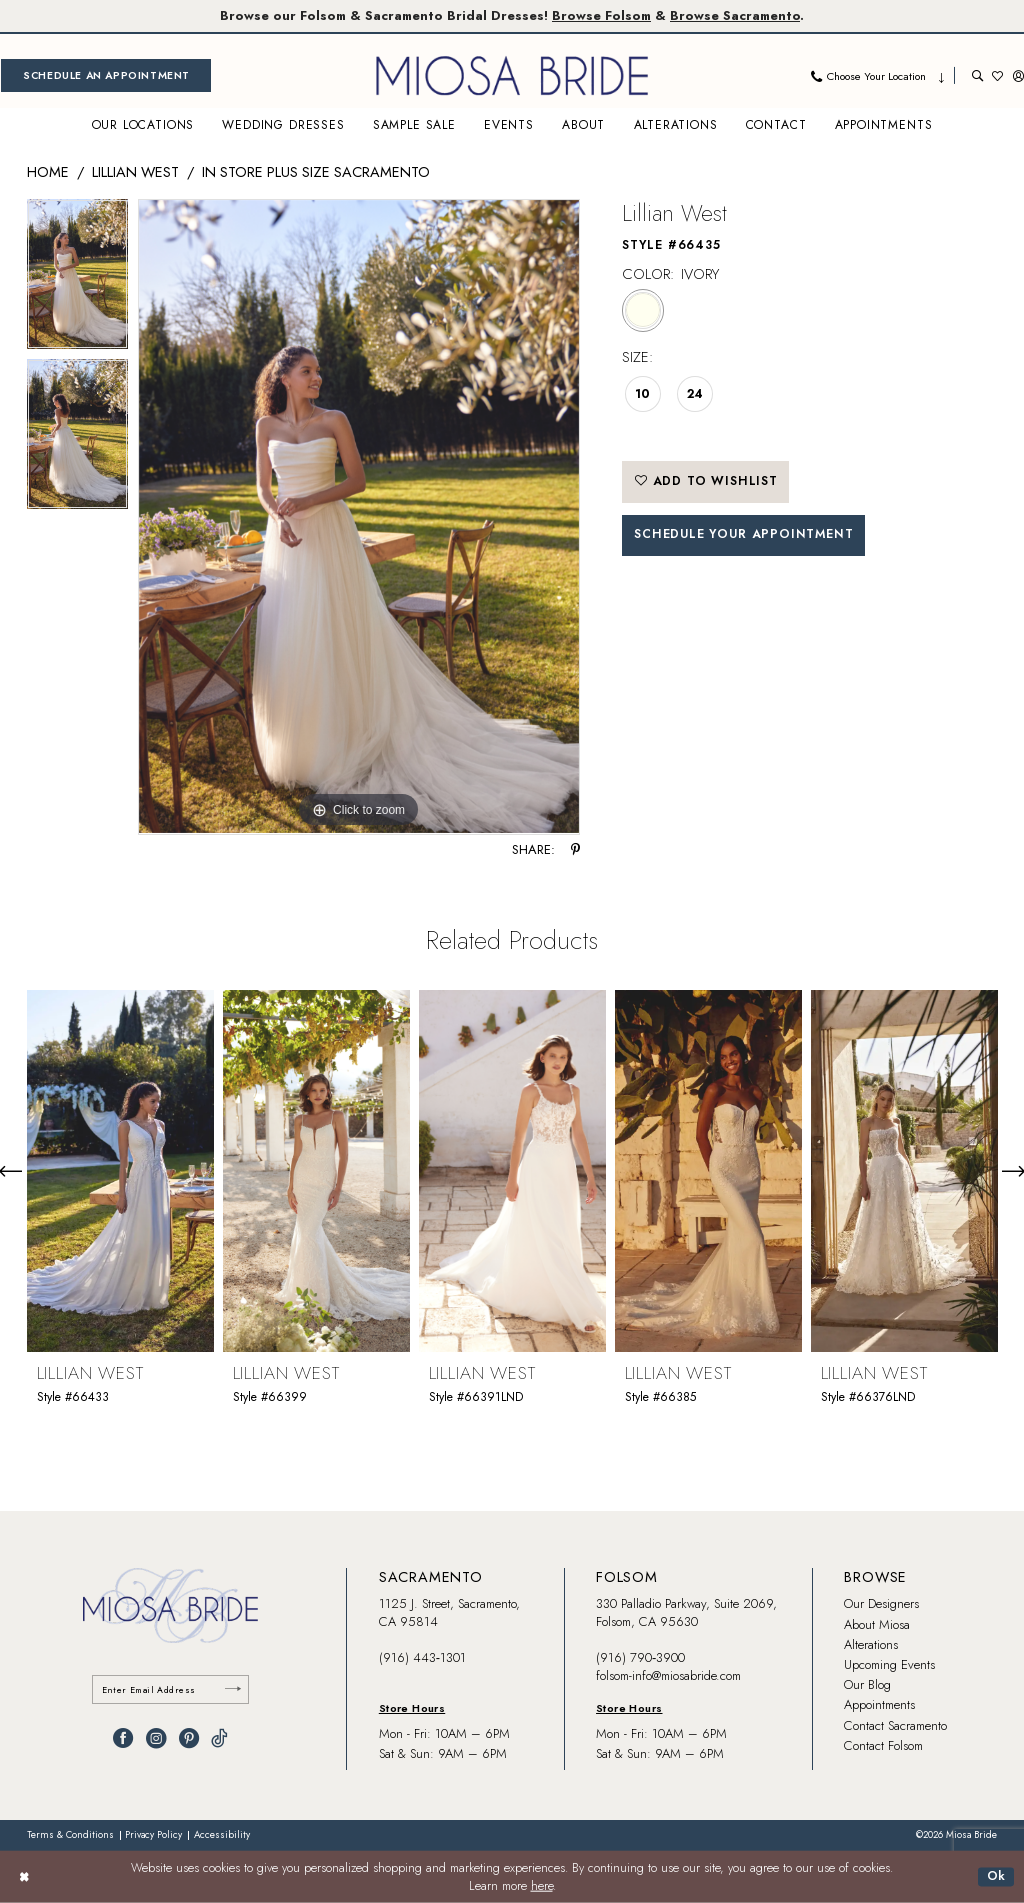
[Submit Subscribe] (233, 1689)
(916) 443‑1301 (422, 1657)
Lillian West (135, 171)
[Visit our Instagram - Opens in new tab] (156, 1738)
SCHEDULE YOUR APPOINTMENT (743, 534)
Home (48, 171)
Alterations (871, 1644)
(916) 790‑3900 (640, 1657)
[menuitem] (106, 75)
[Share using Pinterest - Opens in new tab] (575, 850)
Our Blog (867, 1684)
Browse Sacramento (735, 15)
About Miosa (877, 1624)
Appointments (879, 1704)
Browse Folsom (601, 15)
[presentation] (120, 1170)
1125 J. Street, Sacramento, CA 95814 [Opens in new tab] (449, 1612)
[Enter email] (171, 1689)
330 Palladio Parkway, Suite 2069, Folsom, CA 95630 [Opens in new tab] (686, 1612)
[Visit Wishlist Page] (997, 75)
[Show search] (977, 75)
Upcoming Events (889, 1664)
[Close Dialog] (24, 1877)
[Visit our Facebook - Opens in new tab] (123, 1738)
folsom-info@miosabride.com (668, 1675)
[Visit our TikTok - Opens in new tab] (219, 1738)
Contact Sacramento (895, 1725)
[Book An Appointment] (106, 75)
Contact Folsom (883, 1745)
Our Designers (881, 1603)
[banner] (512, 75)
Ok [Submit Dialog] (997, 1876)
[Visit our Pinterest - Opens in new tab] (189, 1738)
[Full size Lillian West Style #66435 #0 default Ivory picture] (359, 517)
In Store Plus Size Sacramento (316, 171)
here (542, 1886)
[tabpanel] (77, 279)
